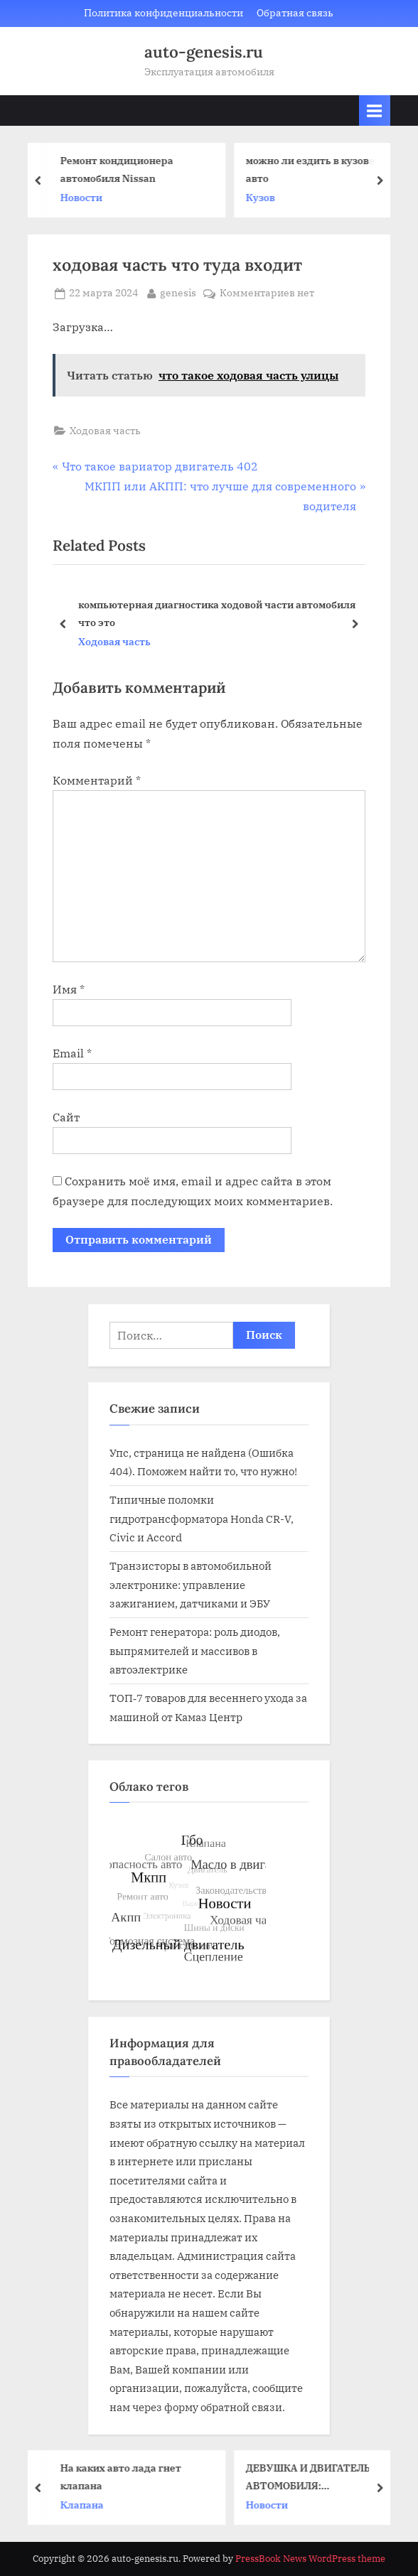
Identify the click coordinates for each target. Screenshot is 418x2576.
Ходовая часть (105, 430)
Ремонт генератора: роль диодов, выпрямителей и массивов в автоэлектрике (194, 1650)
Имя (69, 989)
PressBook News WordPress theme (310, 2559)
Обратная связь (295, 12)
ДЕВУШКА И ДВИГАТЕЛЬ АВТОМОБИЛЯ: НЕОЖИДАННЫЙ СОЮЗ (312, 2477)
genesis (178, 292)
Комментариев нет (267, 293)
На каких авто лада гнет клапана (124, 2476)
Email (72, 1053)
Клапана (85, 2505)
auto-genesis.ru (203, 51)
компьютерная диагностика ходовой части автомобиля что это (216, 613)
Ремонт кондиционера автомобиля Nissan (120, 169)
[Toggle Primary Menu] (374, 110)
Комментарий (97, 780)
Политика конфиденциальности (163, 12)
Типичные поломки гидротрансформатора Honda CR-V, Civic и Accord (201, 1518)
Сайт (66, 1117)
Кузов (264, 197)
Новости (85, 197)
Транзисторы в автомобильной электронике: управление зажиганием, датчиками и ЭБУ (190, 1584)
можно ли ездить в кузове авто (314, 169)
